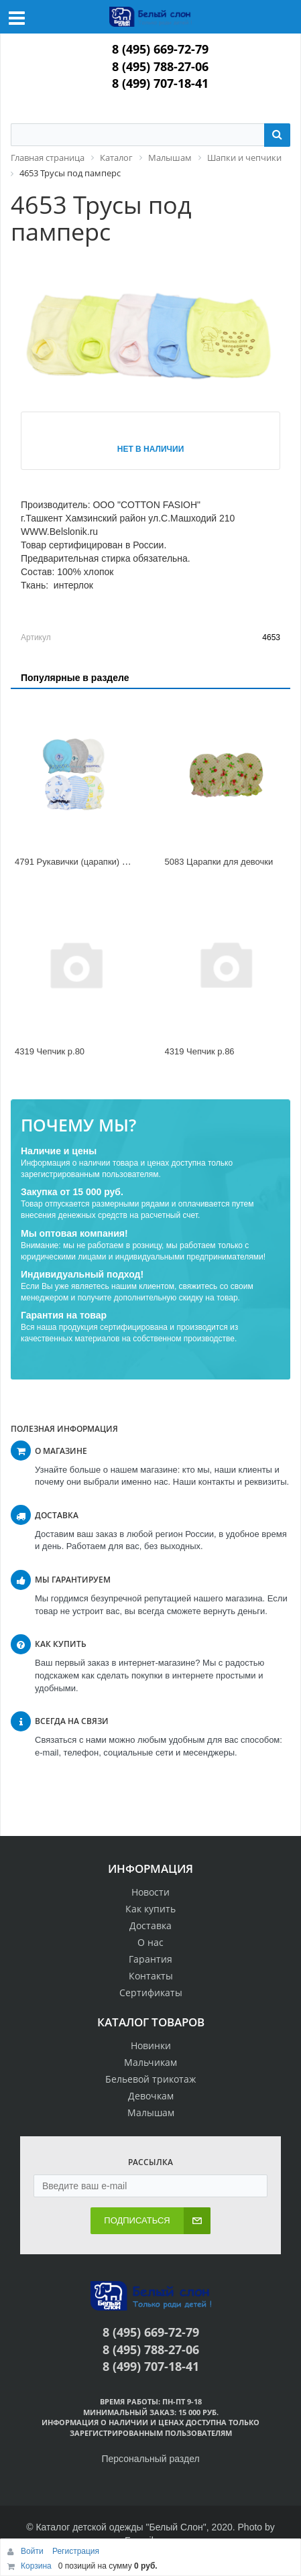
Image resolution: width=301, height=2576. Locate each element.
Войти (33, 2551)
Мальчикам (150, 2062)
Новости (150, 1892)
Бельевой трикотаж (150, 2079)
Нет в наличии (150, 449)
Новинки (151, 2045)
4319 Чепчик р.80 (49, 1051)
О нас (150, 1942)
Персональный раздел (150, 2458)
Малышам (150, 2112)
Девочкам (151, 2095)
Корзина (36, 2566)
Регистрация (75, 2551)
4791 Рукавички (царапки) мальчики (87, 862)
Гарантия (150, 1959)
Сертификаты (150, 1992)
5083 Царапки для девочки (219, 862)
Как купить (150, 1908)
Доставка (150, 1925)
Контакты (151, 1975)
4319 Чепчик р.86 (200, 1051)
